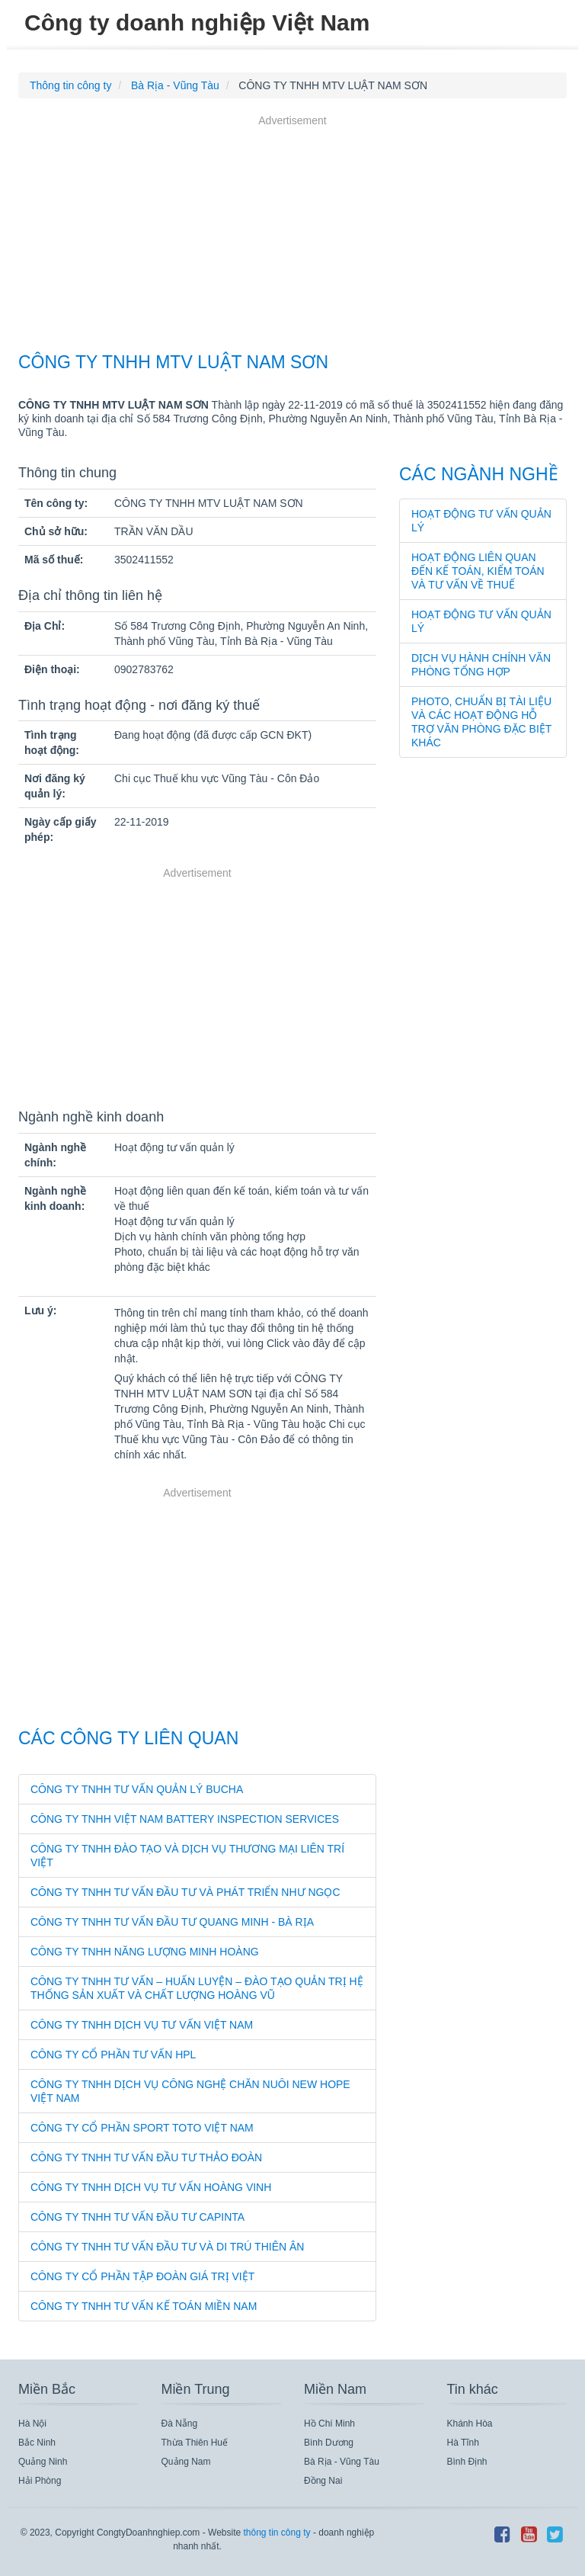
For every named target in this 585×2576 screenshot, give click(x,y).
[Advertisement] (292, 235)
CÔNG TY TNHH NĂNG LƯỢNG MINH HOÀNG (144, 1952)
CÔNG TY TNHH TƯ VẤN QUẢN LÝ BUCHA (136, 1789)
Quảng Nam (186, 2461)
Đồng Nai (323, 2480)
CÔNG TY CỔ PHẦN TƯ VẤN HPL (113, 2054)
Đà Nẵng (179, 2423)
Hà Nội (32, 2423)
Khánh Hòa (470, 2423)
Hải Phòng (39, 2480)
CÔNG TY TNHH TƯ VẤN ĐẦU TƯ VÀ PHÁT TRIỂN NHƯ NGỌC (185, 1892)
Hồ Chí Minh (329, 2423)
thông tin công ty (276, 2532)
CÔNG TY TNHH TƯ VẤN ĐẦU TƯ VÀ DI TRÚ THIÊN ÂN (167, 2247)
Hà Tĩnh (463, 2442)
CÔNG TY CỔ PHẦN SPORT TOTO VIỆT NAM (142, 2128)
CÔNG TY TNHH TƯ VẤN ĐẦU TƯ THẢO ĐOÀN (146, 2157)
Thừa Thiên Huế (195, 2442)
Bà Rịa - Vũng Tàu (341, 2461)
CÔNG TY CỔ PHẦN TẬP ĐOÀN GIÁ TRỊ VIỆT (142, 2276)
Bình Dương (328, 2442)
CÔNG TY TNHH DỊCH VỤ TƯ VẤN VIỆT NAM (141, 2025)
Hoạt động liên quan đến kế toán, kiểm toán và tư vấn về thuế (478, 571)
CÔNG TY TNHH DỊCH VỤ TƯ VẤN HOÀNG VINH (150, 2187)
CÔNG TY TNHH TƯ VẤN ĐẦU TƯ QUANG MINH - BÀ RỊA (172, 1922)
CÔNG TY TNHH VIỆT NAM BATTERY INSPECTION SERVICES (184, 1819)
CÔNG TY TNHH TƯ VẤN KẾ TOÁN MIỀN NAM (143, 2306)
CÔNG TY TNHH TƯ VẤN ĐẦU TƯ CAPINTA (137, 2217)
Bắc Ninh (37, 2442)
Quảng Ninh (42, 2461)
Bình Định (467, 2461)
